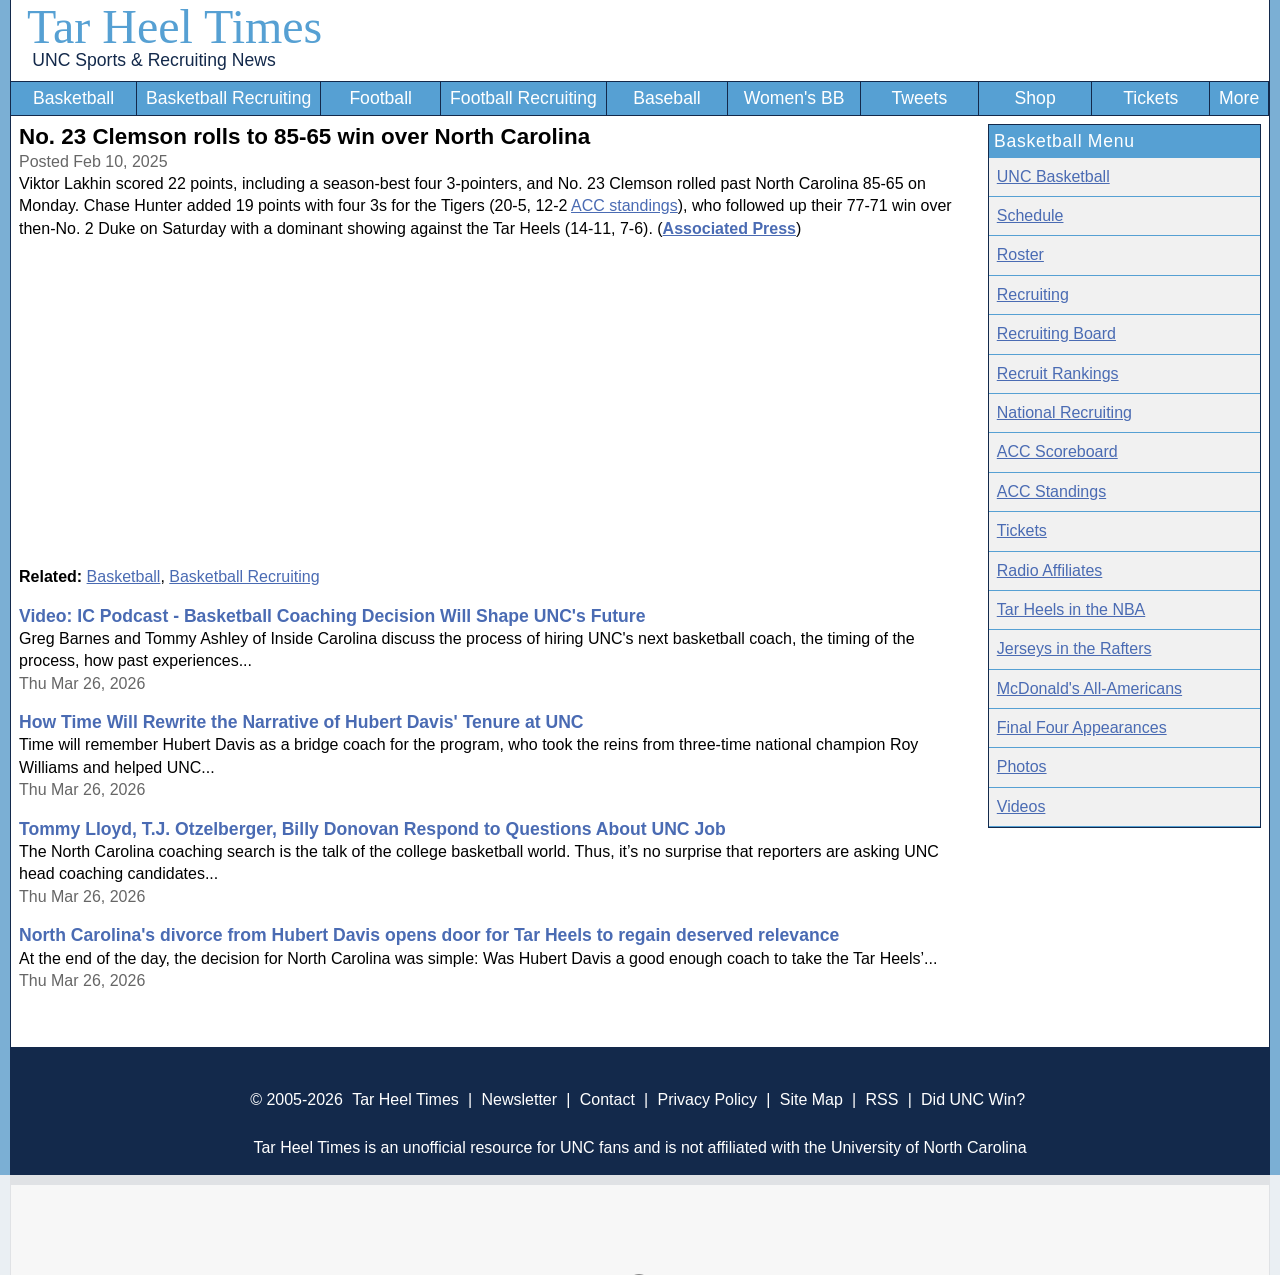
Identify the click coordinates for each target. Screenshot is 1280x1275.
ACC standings (624, 205)
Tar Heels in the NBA (1071, 609)
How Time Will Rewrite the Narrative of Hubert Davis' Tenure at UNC (301, 722)
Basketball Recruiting (228, 98)
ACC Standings (1051, 491)
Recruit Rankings (1058, 373)
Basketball (73, 98)
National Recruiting (1064, 412)
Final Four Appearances (1082, 727)
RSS (881, 1099)
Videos (1021, 806)
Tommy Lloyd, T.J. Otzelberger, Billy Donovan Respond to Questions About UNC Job (372, 829)
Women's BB (794, 98)
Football (380, 98)
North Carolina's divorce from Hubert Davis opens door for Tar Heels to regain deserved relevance (429, 935)
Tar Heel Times (174, 26)
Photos (1022, 766)
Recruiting (1033, 294)
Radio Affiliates (1050, 570)
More (1239, 98)
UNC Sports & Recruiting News (153, 60)
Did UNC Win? (973, 1099)
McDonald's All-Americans (1089, 688)
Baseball (667, 98)
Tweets (919, 98)
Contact (607, 1099)
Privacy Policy (707, 1099)
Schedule (1030, 215)
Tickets (1150, 98)
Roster (1020, 254)
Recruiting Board (1056, 333)
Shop (1035, 98)
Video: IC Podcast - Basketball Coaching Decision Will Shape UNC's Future (332, 616)
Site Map (811, 1099)
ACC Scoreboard (1057, 451)
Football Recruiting (523, 98)
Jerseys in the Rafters (1074, 648)
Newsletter (519, 1099)
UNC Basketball (1053, 176)
